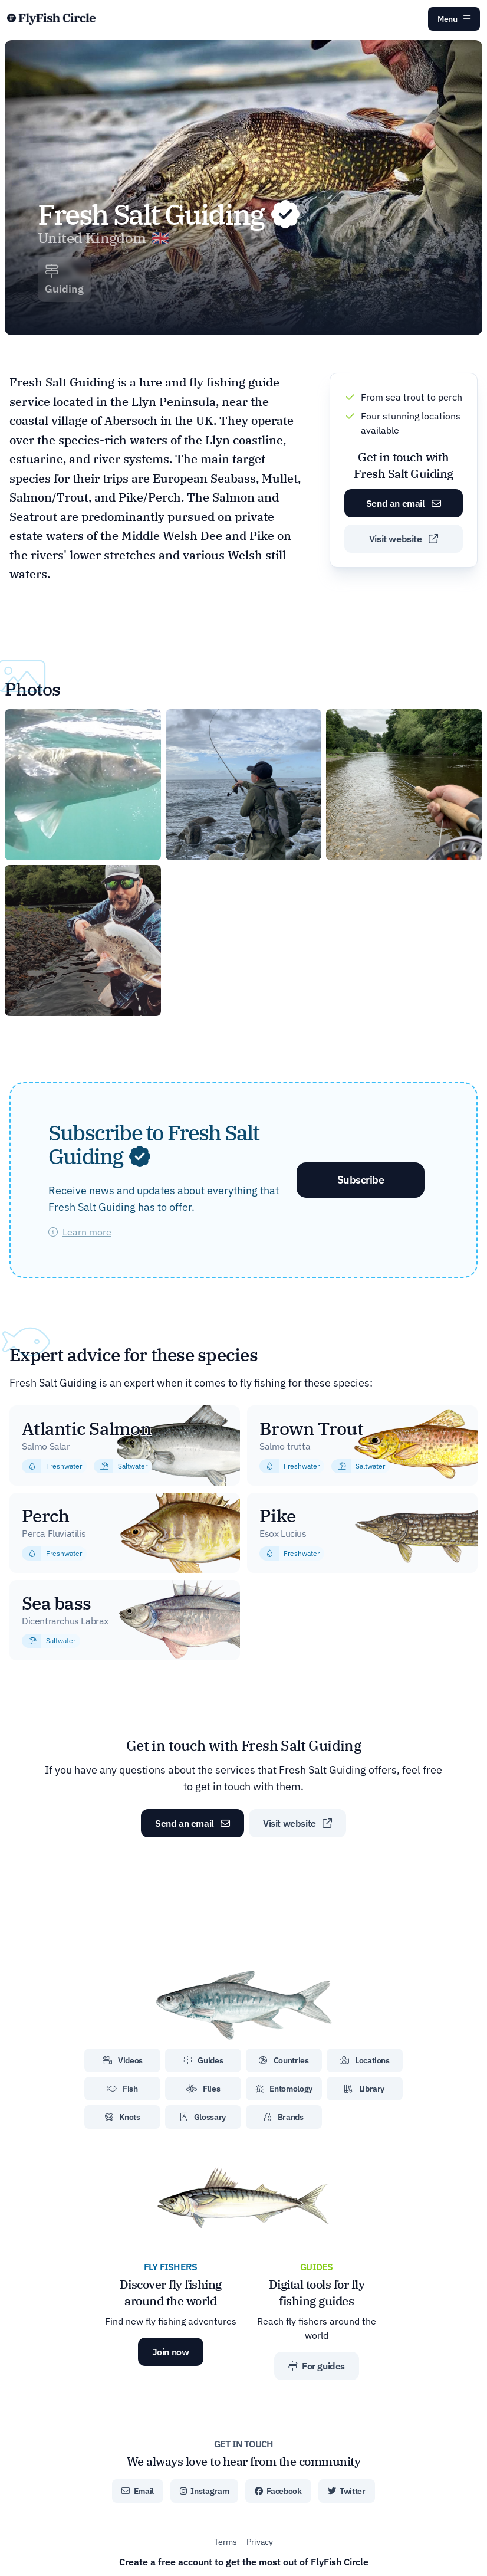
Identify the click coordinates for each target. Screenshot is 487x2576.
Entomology (283, 2088)
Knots (122, 2117)
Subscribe (360, 1180)
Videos (123, 2060)
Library (364, 2088)
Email (137, 2491)
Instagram (204, 2491)
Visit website (403, 539)
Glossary (203, 2117)
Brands (283, 2117)
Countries (283, 2060)
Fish (122, 2088)
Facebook (278, 2491)
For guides (316, 2366)
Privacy (259, 2541)
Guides (203, 2060)
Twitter (347, 2491)
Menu (453, 19)
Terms (225, 2541)
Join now (170, 2352)
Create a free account (243, 2562)
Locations (365, 2060)
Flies (203, 2088)
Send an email (403, 503)
